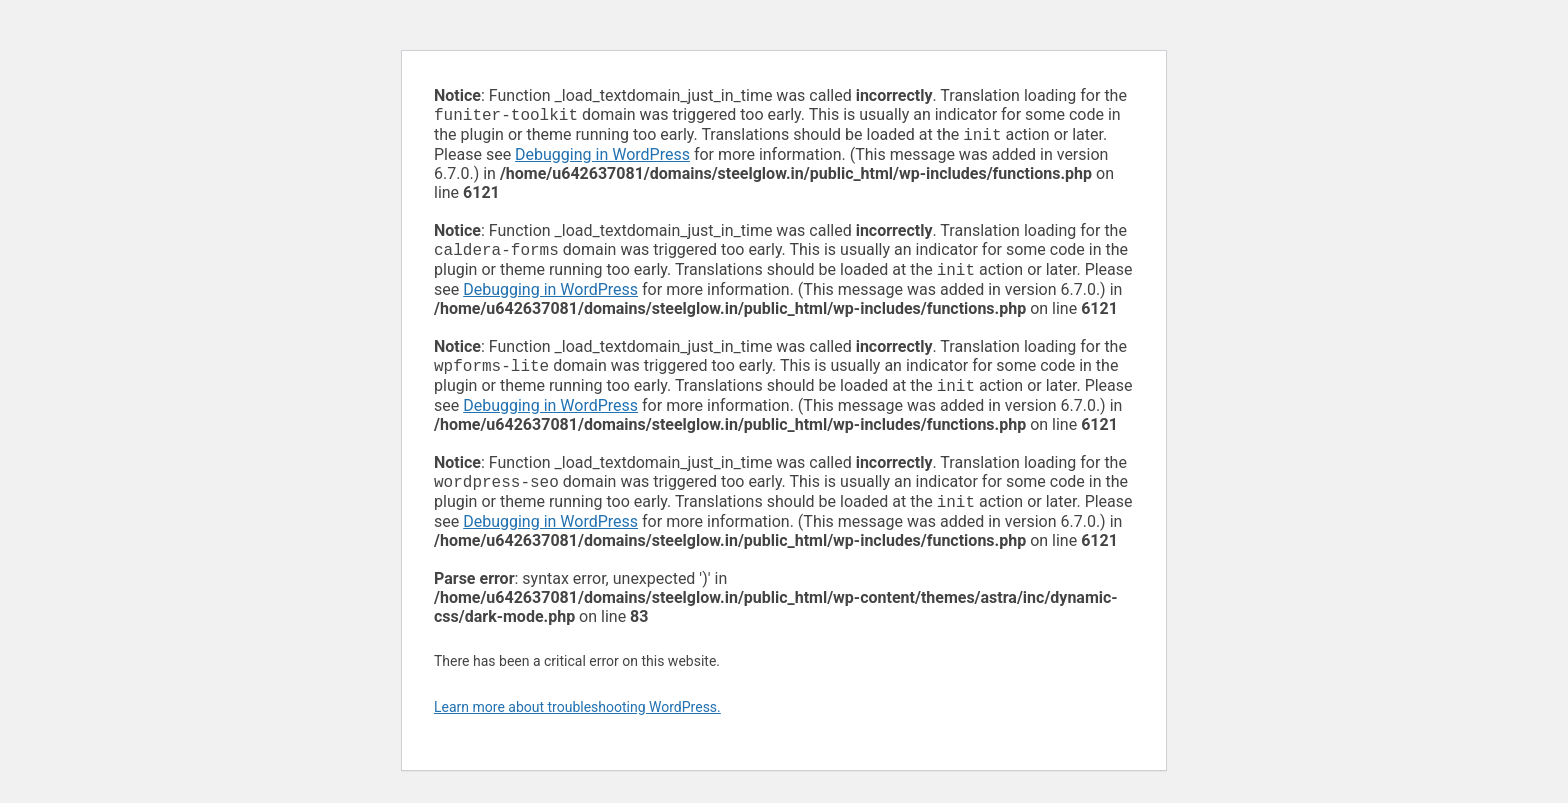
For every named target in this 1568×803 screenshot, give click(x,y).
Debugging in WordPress (602, 158)
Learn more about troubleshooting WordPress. (577, 723)
